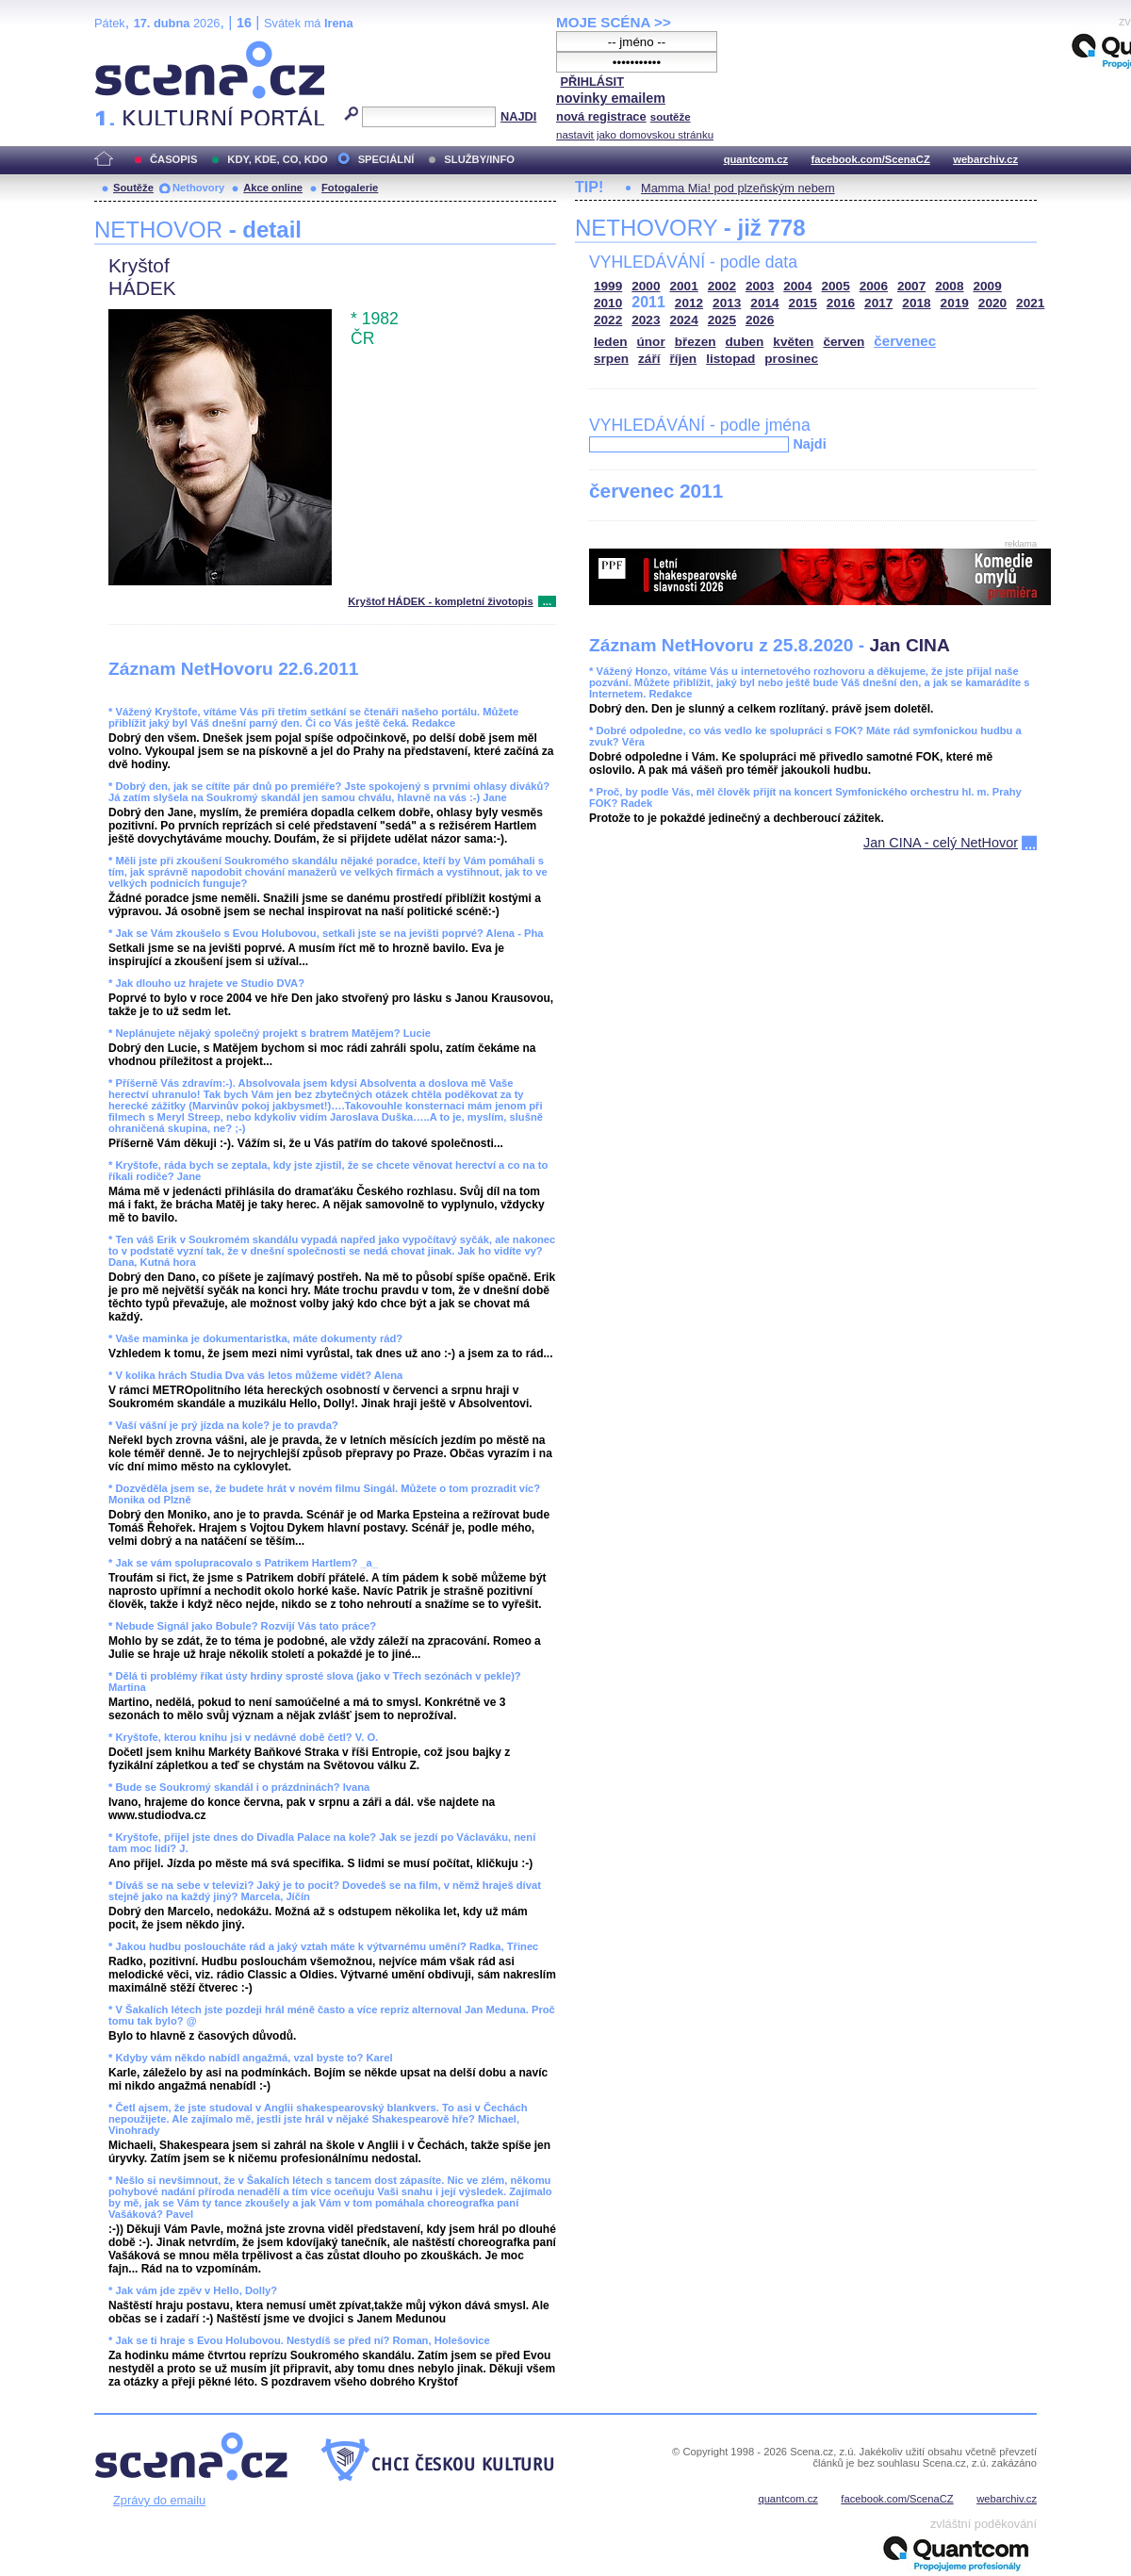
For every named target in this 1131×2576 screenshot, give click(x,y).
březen (695, 342)
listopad (730, 359)
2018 (916, 303)
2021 (1030, 303)
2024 (684, 320)
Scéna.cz (126, 49)
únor (651, 342)
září (649, 359)
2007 (911, 286)
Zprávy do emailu (159, 2500)
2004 (797, 286)
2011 (648, 302)
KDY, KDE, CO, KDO (277, 159)
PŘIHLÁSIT (592, 81)
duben (745, 342)
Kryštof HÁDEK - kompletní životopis (440, 601)
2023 (645, 320)
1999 (608, 286)
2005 (836, 286)
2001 (684, 286)
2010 (608, 303)
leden (611, 342)
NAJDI (518, 116)
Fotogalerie (349, 187)
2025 (722, 320)
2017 (878, 303)
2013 (727, 303)
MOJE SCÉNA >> (613, 22)
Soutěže (133, 187)
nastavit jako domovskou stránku (634, 134)
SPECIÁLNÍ (386, 159)
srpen (611, 359)
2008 (949, 286)
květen (793, 342)
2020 (992, 303)
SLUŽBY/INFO (479, 159)
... (547, 601)
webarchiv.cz (985, 159)
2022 (608, 320)
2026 (760, 320)
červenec (905, 341)
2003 (760, 286)
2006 (874, 286)
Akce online (273, 187)
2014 (764, 303)
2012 (689, 303)
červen (843, 342)
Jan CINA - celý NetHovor (940, 842)
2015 (803, 303)
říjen (683, 359)
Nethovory (198, 187)
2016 (841, 303)
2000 (645, 286)
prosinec (791, 359)
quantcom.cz (756, 159)
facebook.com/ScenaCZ (870, 159)
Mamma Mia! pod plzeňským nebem (738, 188)
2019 (955, 303)
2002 (722, 286)
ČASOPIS (173, 159)
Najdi (809, 443)
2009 (988, 286)
